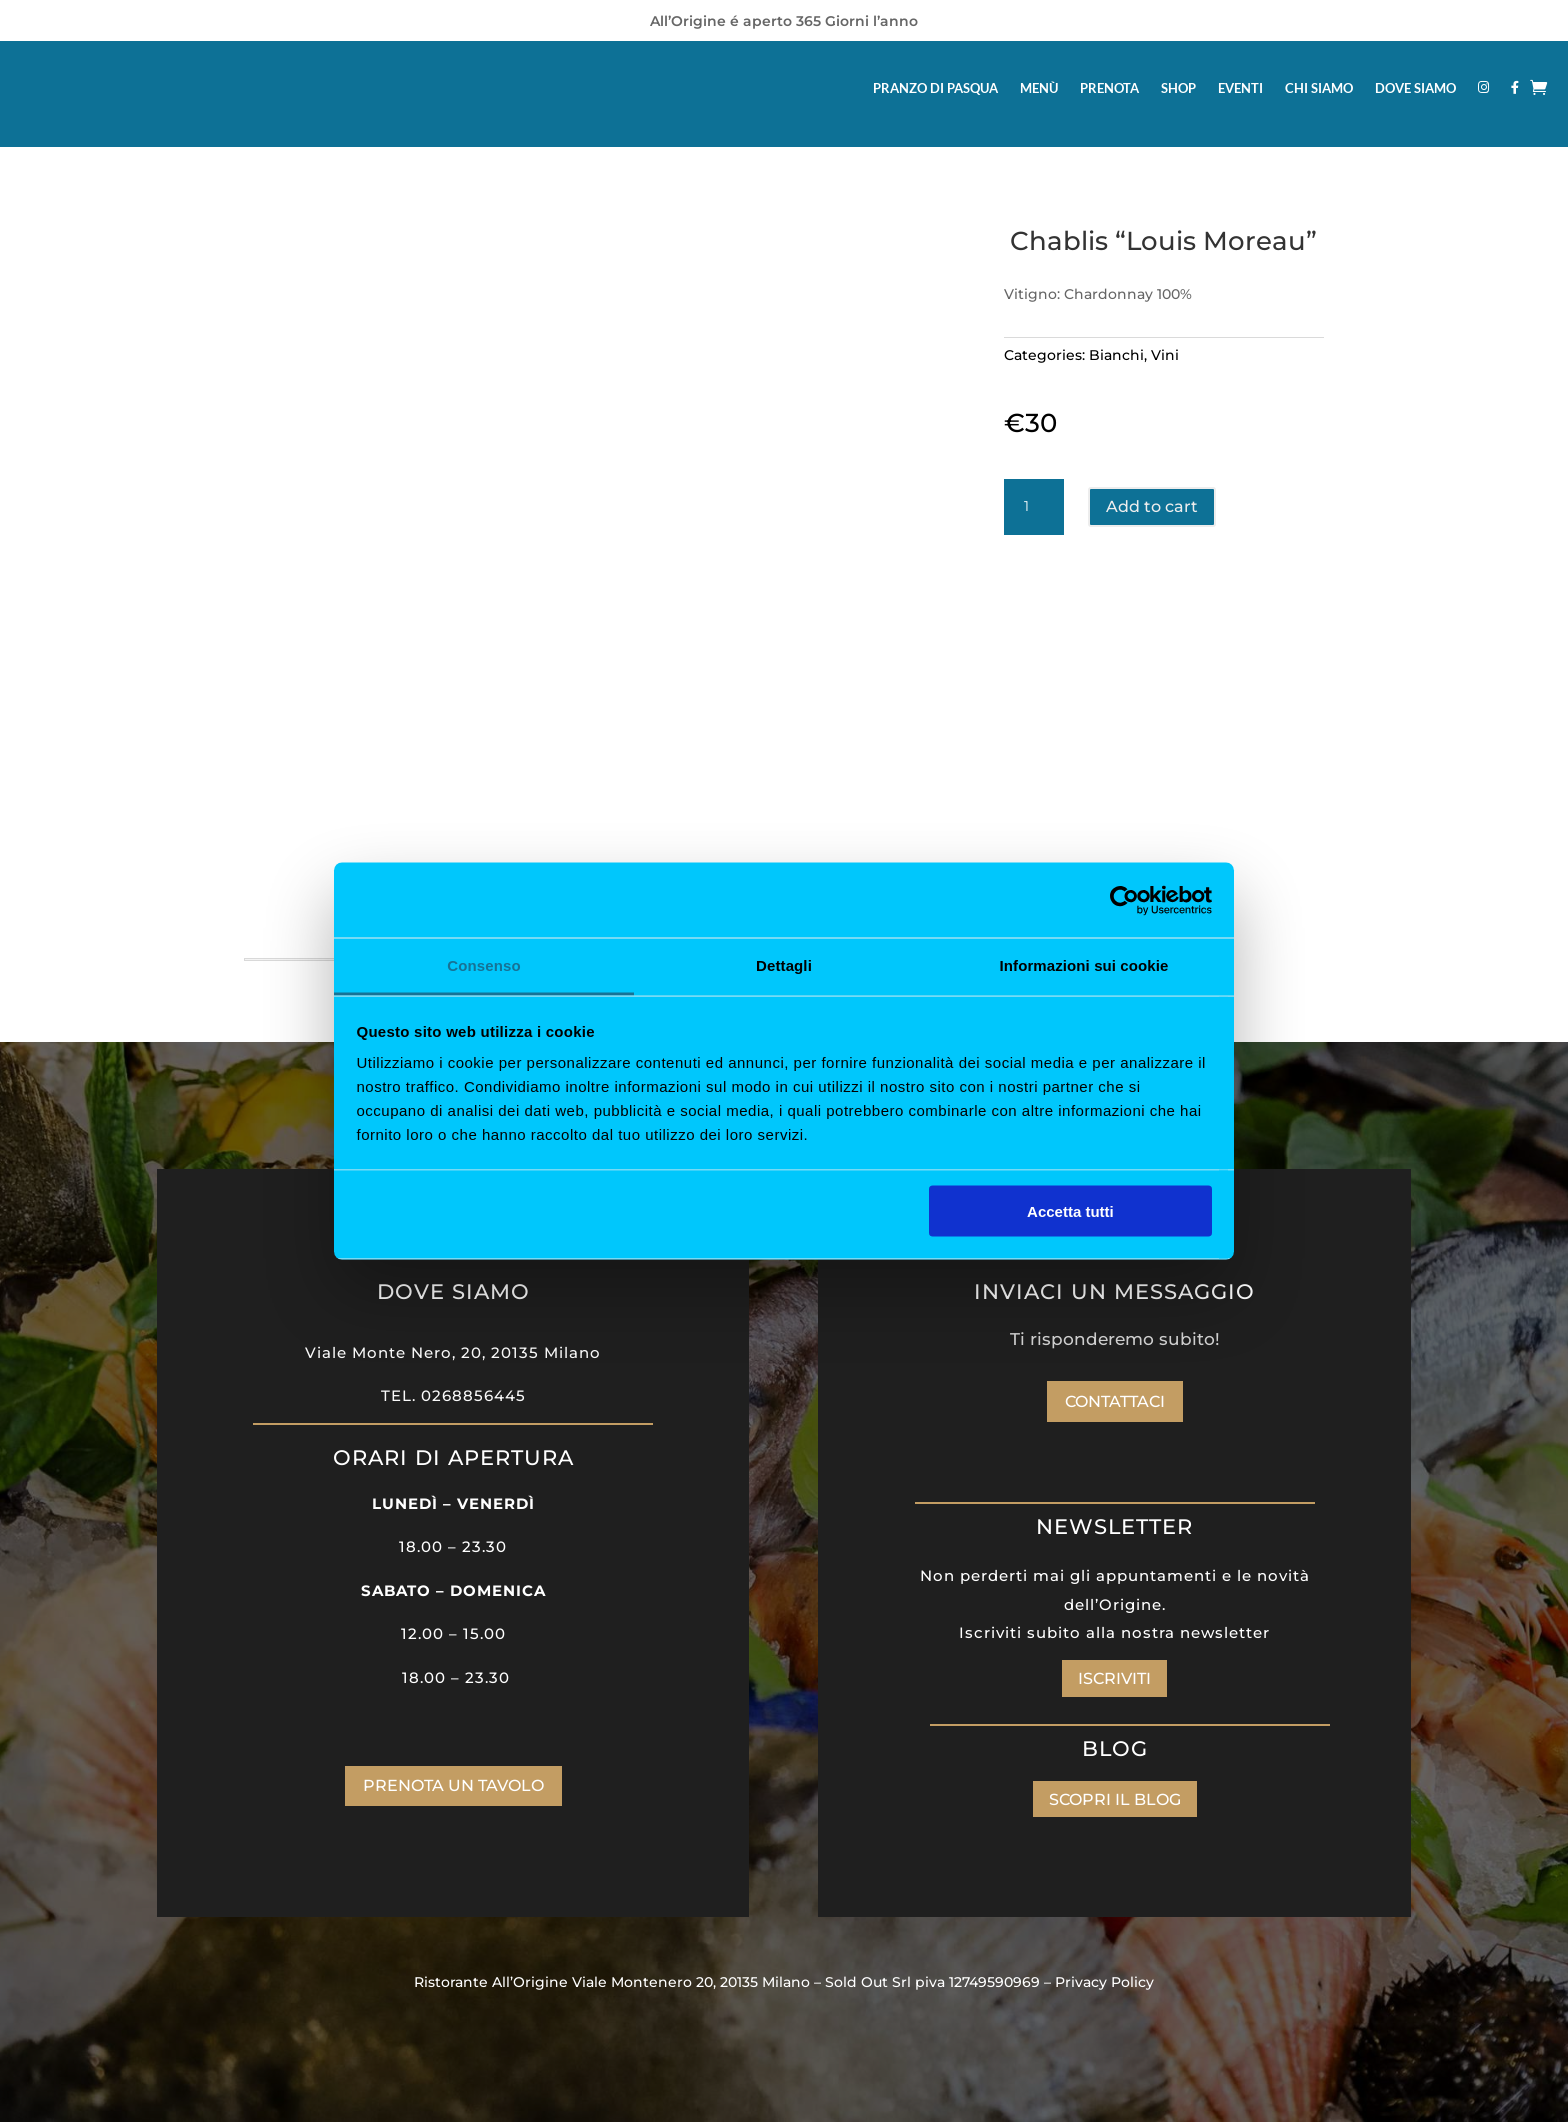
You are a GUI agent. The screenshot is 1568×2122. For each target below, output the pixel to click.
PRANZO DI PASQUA (935, 88)
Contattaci (1115, 1401)
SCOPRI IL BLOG (1115, 1799)
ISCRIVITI (1114, 1678)
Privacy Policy (1104, 1982)
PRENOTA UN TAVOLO (453, 1785)
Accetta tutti (1070, 1210)
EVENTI (1240, 88)
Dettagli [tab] (784, 965)
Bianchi (1116, 355)
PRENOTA (1109, 88)
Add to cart (1152, 506)
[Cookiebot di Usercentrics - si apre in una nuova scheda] (1124, 900)
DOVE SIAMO (1415, 88)
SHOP (1178, 88)
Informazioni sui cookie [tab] (1084, 965)
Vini (1165, 355)
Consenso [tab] (483, 965)
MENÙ (1039, 88)
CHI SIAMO (1319, 88)
